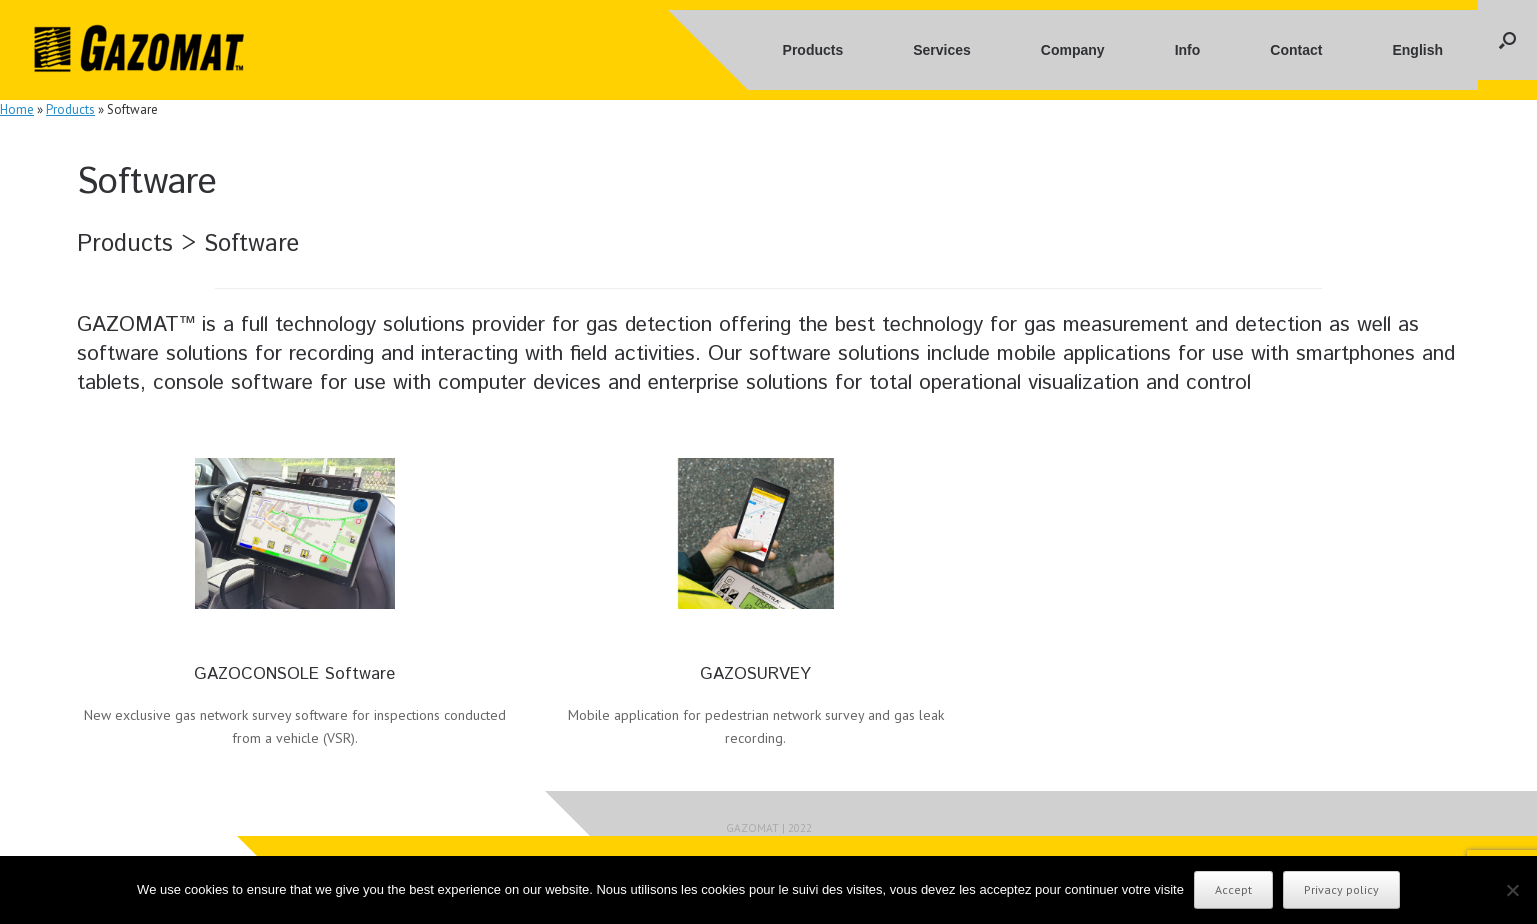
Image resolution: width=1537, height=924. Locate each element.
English (1417, 50)
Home (17, 109)
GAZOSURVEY (755, 674)
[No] (1512, 890)
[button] (1507, 40)
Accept (1233, 889)
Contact (1296, 50)
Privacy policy (1341, 889)
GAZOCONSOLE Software (294, 674)
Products (813, 50)
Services (942, 50)
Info (1188, 50)
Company (1073, 50)
